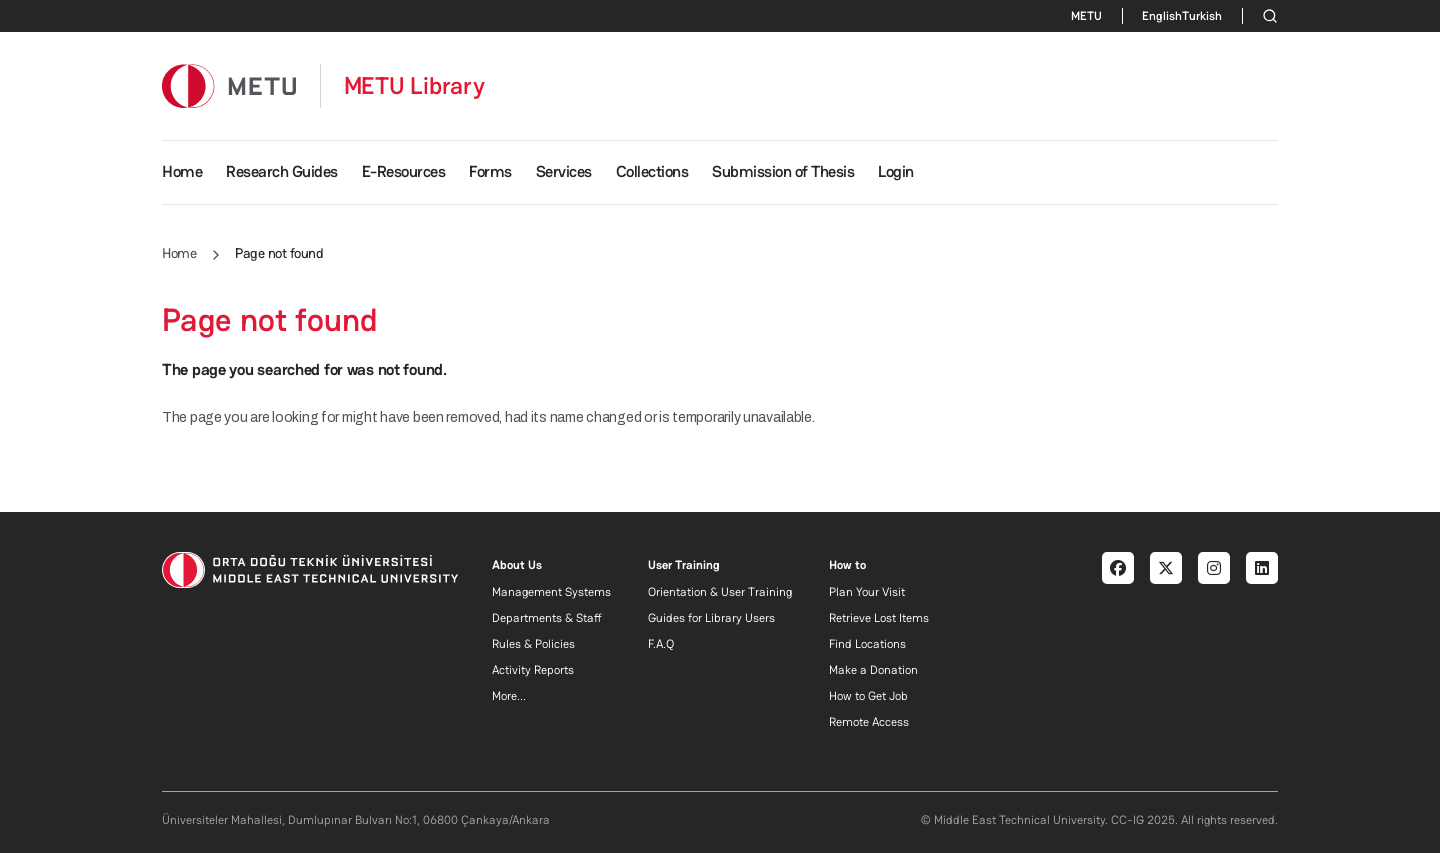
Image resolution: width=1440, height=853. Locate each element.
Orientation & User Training (720, 592)
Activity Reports (533, 670)
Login (896, 171)
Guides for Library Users (711, 618)
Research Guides (282, 171)
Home (182, 171)
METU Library (414, 86)
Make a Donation (873, 670)
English (1162, 16)
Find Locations (867, 644)
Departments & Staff (547, 618)
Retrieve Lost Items (879, 618)
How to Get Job (868, 696)
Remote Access (869, 722)
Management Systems (551, 592)
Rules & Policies (533, 644)
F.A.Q (661, 644)
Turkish (1202, 16)
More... (509, 696)
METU (1086, 16)
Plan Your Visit (867, 592)
